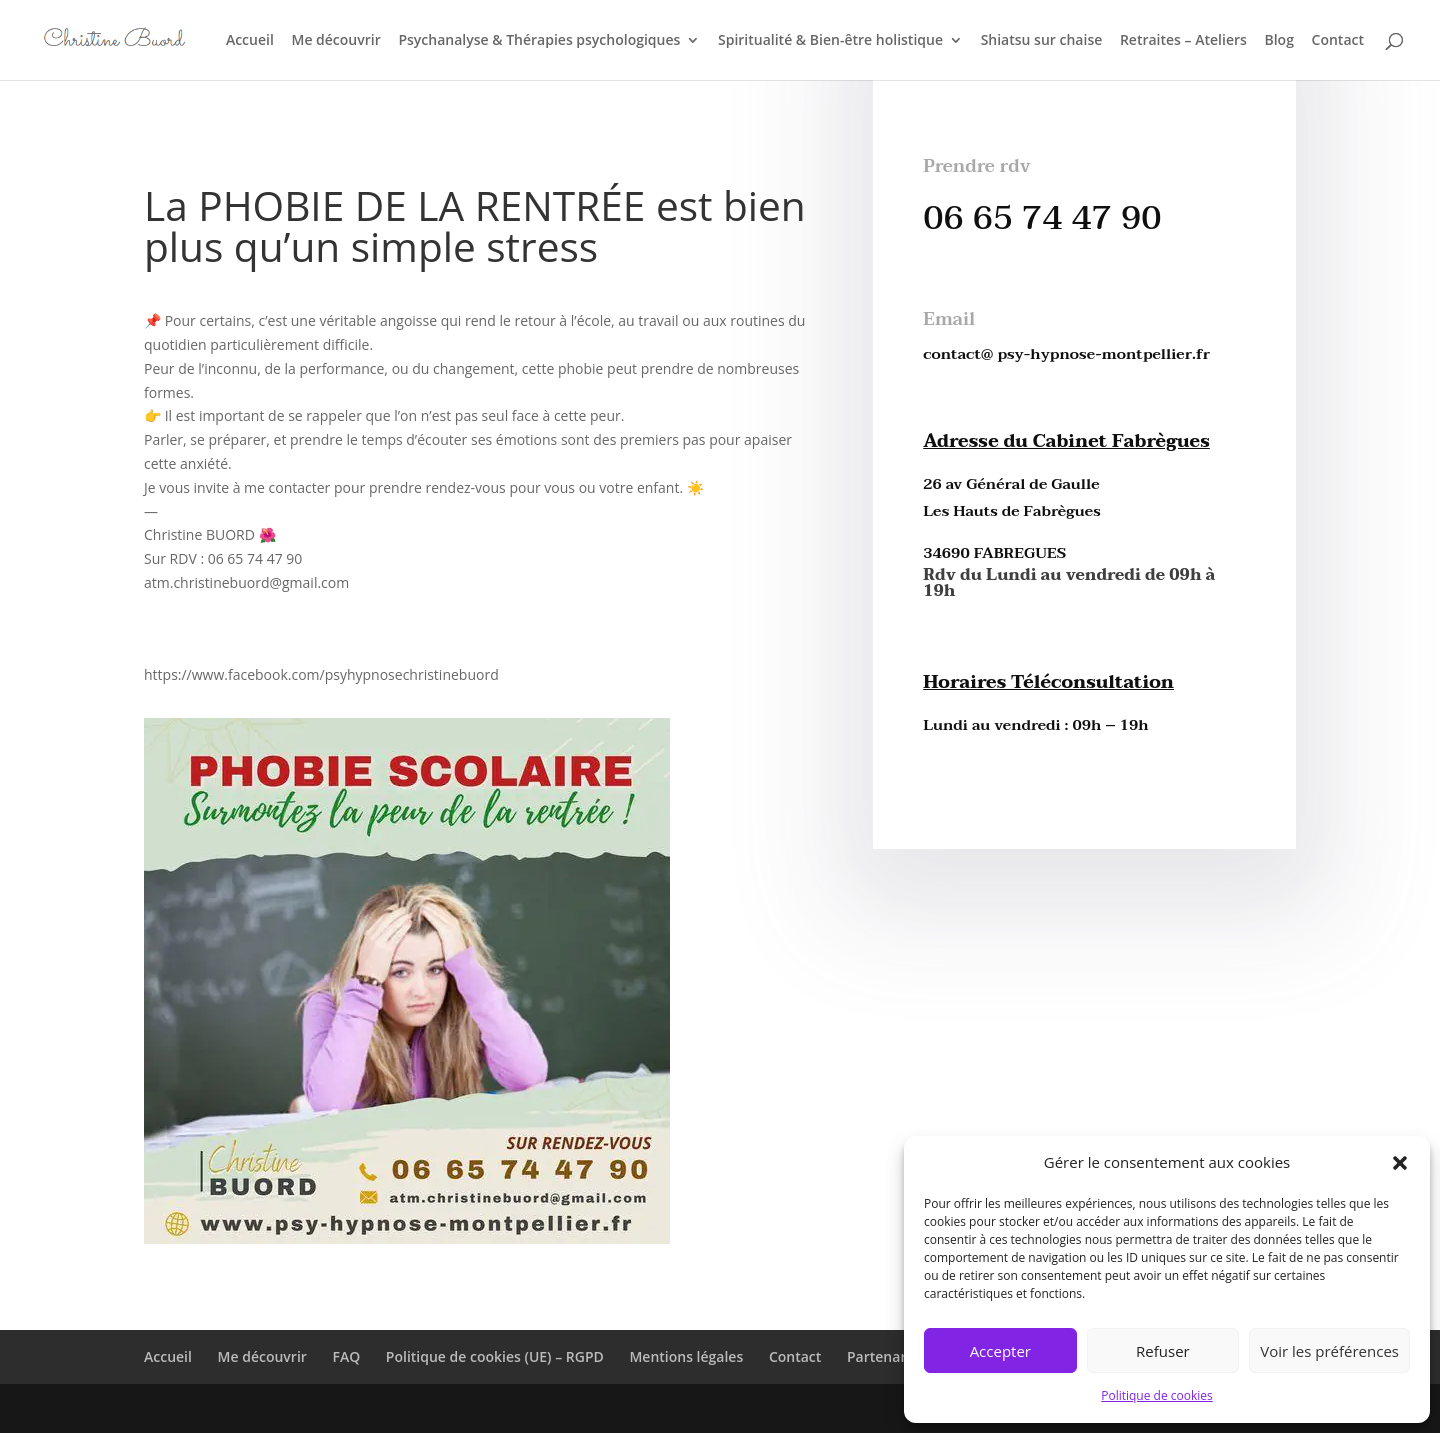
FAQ (346, 1356)
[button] (1400, 1163)
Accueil (250, 41)
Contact (1338, 41)
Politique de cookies (1157, 1395)
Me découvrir (335, 41)
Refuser (1163, 1351)
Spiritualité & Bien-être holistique (830, 41)
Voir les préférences (1329, 1351)
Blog (1278, 41)
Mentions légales (686, 1356)
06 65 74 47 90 (1042, 218)
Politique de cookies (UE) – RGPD (495, 1356)
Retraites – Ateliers (1183, 41)
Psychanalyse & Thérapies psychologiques (539, 41)
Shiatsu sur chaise (1042, 41)
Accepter (1000, 1351)
